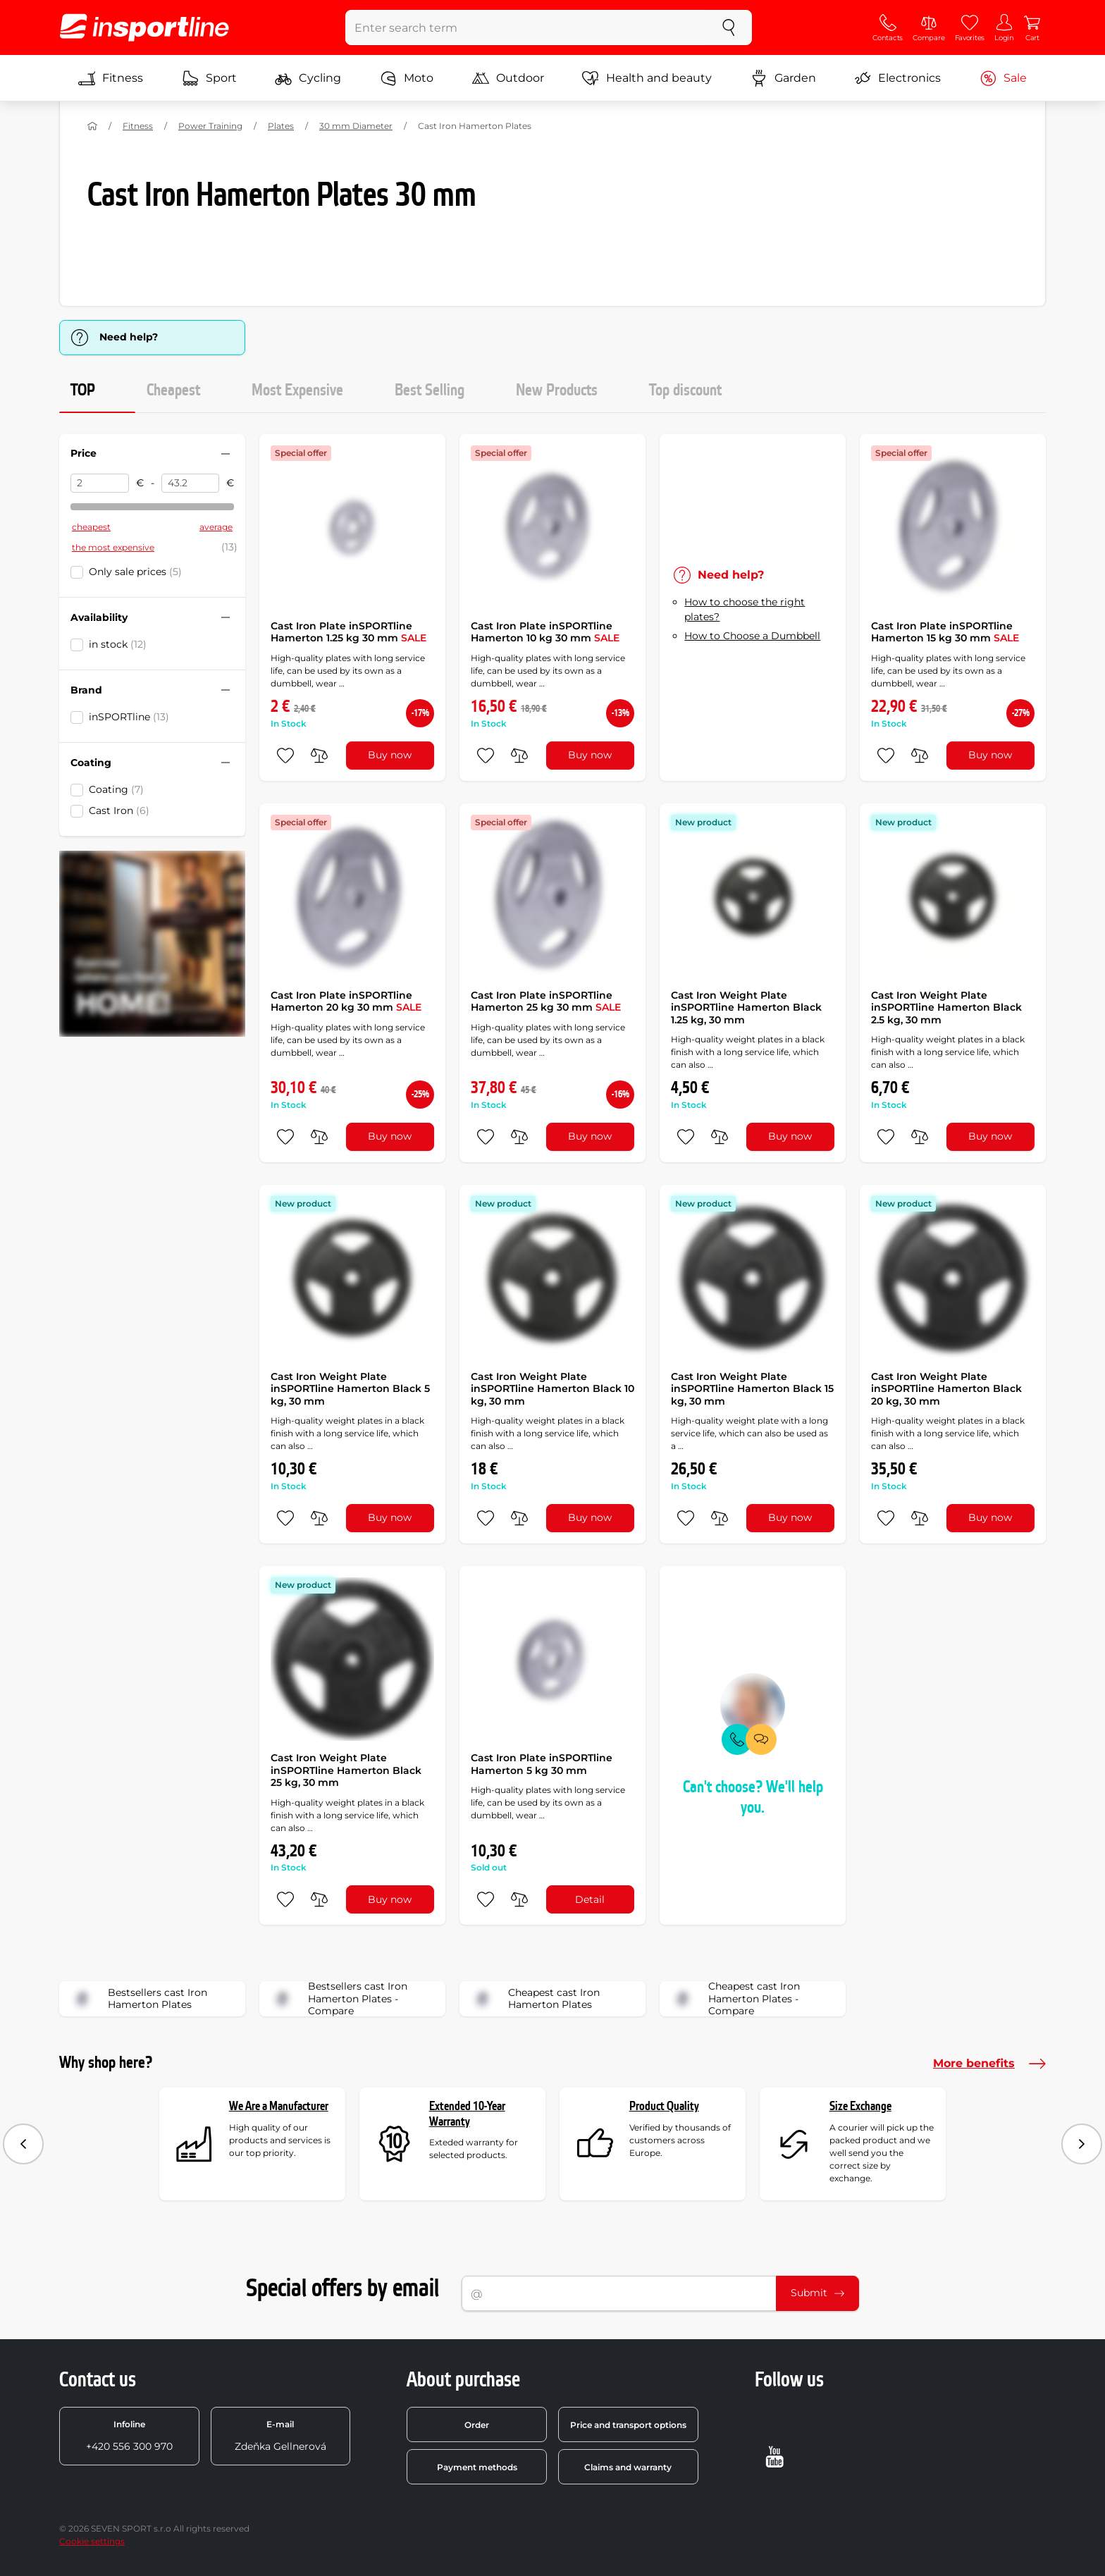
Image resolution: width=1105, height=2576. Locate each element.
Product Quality (664, 2106)
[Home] (92, 126)
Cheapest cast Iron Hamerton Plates (534, 1999)
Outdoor (508, 78)
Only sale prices (135, 571)
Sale (1003, 78)
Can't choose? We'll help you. (753, 1797)
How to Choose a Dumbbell (752, 635)
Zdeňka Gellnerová (280, 2436)
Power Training (210, 126)
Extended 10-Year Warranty (467, 2114)
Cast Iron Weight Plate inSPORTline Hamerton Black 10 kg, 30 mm (552, 1388)
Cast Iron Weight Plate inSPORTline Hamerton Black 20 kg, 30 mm (946, 1388)
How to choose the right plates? (744, 609)
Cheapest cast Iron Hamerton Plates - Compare (734, 1998)
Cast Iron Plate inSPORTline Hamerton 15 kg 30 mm (945, 632)
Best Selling (429, 390)
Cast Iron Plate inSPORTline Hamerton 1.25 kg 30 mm (348, 632)
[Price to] (190, 483)
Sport (209, 78)
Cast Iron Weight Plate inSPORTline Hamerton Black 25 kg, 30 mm (346, 1770)
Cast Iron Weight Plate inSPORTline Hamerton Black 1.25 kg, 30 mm (746, 1007)
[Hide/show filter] (225, 453)
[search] (728, 27)
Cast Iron (119, 810)
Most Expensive (297, 390)
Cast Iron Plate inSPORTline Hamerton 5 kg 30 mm (541, 1764)
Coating (116, 789)
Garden (783, 78)
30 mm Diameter (356, 126)
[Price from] (99, 483)
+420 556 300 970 (129, 2436)
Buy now (390, 754)
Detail (590, 1899)
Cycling (308, 78)
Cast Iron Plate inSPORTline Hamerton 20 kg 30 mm (346, 1001)
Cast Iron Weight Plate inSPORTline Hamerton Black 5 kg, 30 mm (350, 1388)
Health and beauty (647, 78)
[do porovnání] (319, 755)
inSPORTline (129, 716)
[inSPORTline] (144, 27)
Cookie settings (92, 2541)
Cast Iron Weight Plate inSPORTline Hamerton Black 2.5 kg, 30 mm (946, 1007)
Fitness (110, 78)
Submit (817, 2292)
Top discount (685, 390)
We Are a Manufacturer (278, 2106)
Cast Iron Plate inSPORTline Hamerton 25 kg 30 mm (546, 1001)
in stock (118, 644)
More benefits (989, 2063)
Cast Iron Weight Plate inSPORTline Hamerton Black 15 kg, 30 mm (752, 1388)
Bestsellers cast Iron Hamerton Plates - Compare (337, 1998)
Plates (281, 126)
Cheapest (173, 390)
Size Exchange (860, 2106)
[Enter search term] (526, 27)
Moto (406, 78)
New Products (557, 390)
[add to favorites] (285, 755)
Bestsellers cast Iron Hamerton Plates (137, 1999)
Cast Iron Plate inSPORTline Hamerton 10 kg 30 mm (545, 632)
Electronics (897, 78)
